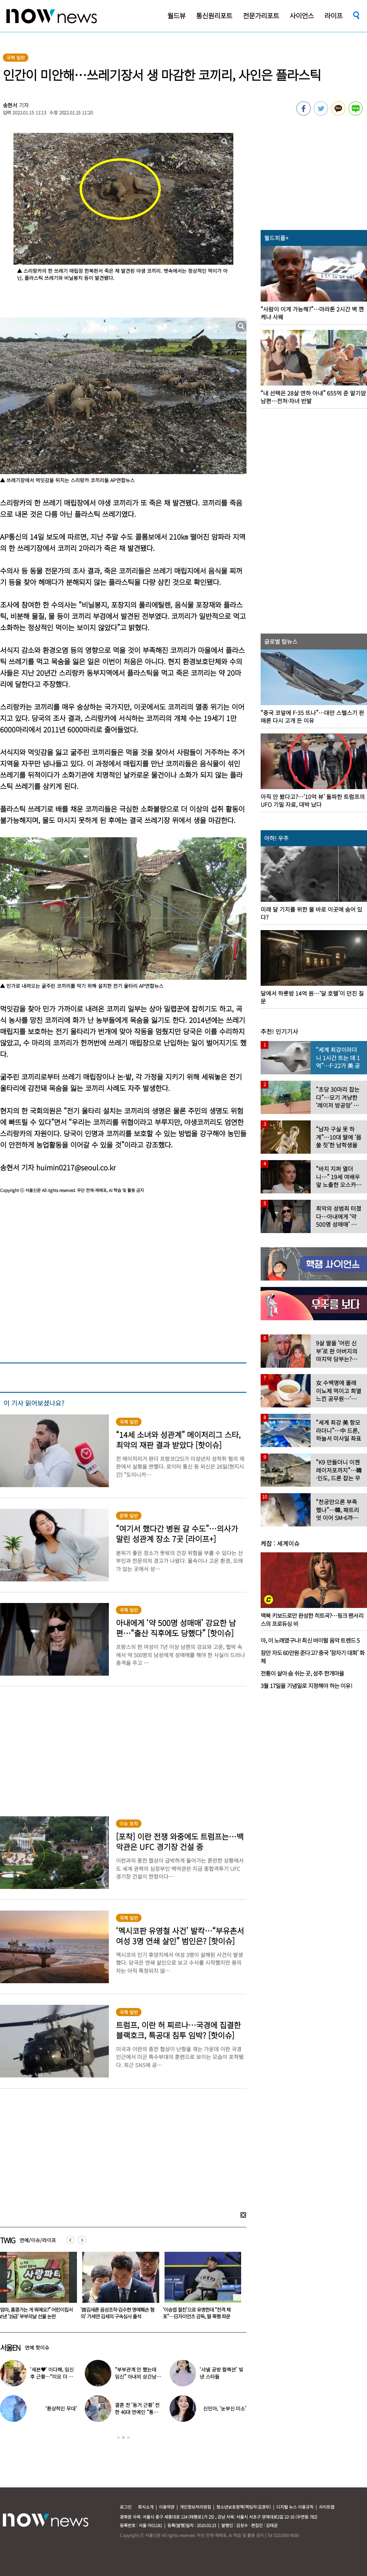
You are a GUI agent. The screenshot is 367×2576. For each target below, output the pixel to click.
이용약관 (166, 2507)
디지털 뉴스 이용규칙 (294, 2507)
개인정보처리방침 (195, 2507)
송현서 (10, 105)
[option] (118, 2288)
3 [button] (128, 2437)
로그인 (126, 2507)
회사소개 (146, 2507)
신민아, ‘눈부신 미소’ (224, 2408)
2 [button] (123, 2437)
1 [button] (118, 2437)
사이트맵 (326, 2507)
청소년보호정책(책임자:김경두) (243, 2507)
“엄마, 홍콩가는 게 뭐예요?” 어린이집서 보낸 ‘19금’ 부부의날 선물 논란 (117, 2313)
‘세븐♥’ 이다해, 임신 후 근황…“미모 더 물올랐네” (52, 2376)
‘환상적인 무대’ (61, 2408)
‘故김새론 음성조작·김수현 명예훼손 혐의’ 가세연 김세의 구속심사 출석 (200, 2313)
